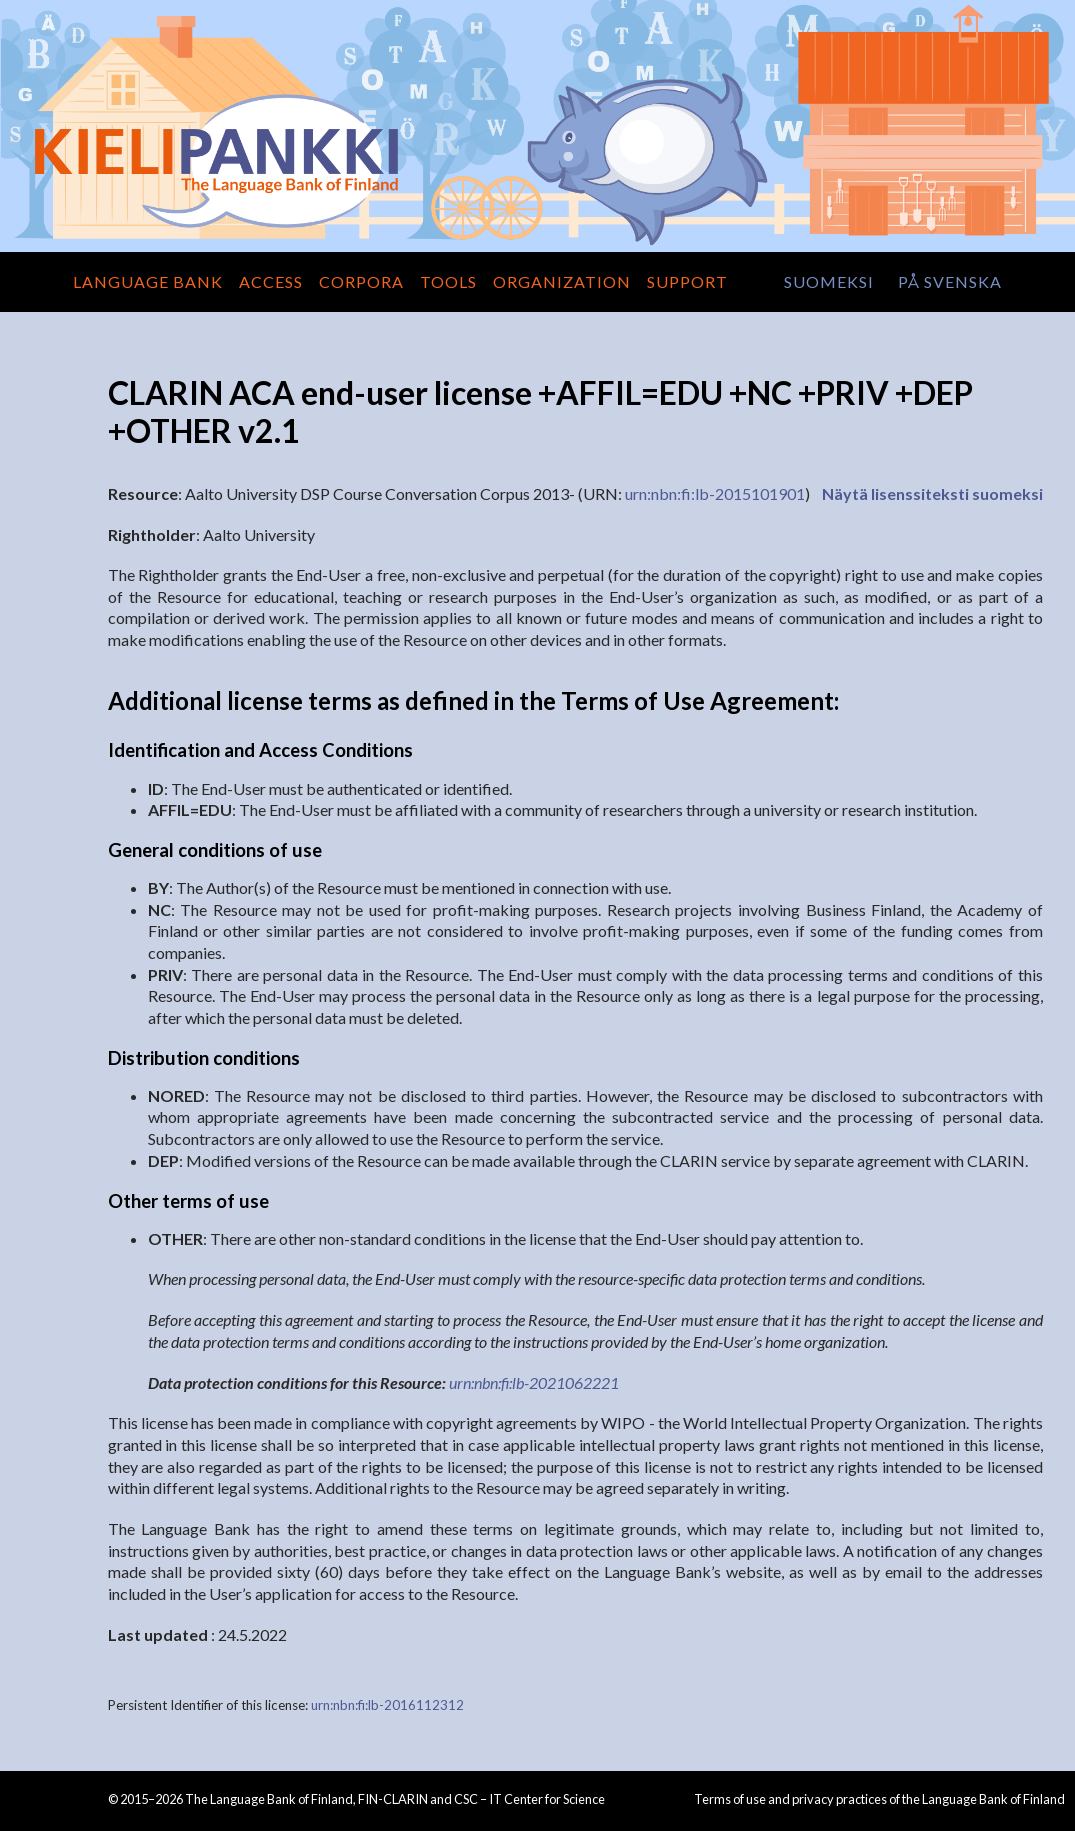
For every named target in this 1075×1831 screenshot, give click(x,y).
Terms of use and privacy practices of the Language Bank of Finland (879, 1799)
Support (687, 281)
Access (271, 281)
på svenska (950, 281)
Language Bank (148, 281)
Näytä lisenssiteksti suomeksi (932, 493)
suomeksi (829, 281)
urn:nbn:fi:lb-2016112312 (387, 1705)
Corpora (361, 281)
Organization (562, 281)
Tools (448, 281)
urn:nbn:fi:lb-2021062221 (534, 1382)
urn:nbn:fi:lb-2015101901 (715, 493)
